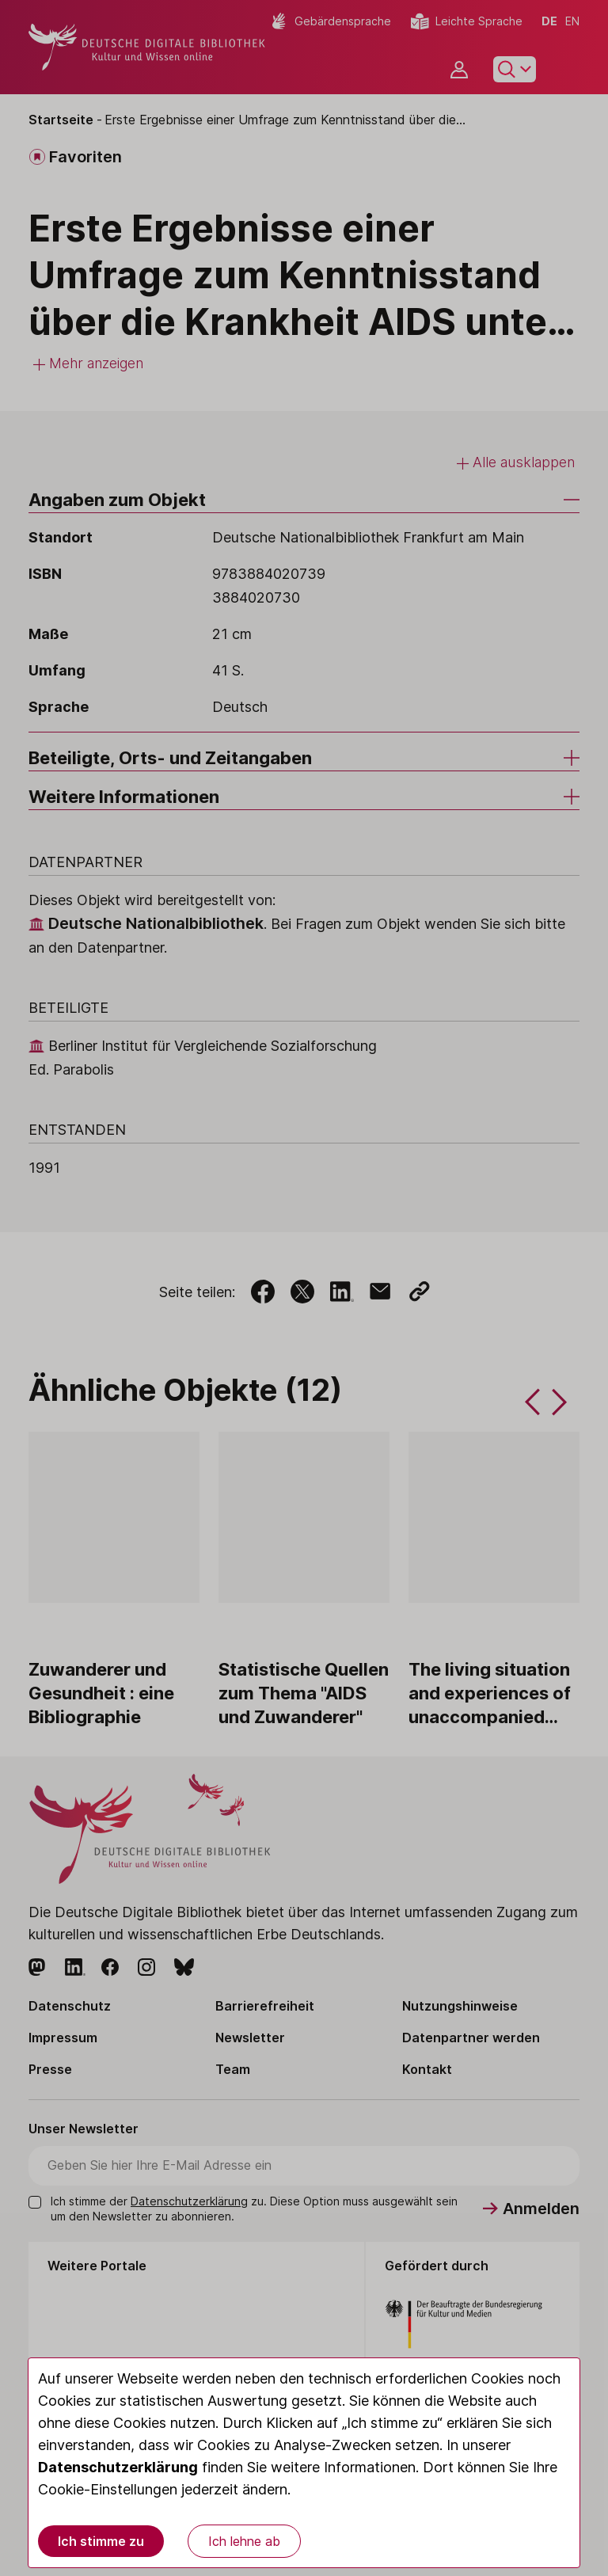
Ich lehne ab (244, 2541)
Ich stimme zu (101, 2541)
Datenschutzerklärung (118, 2467)
